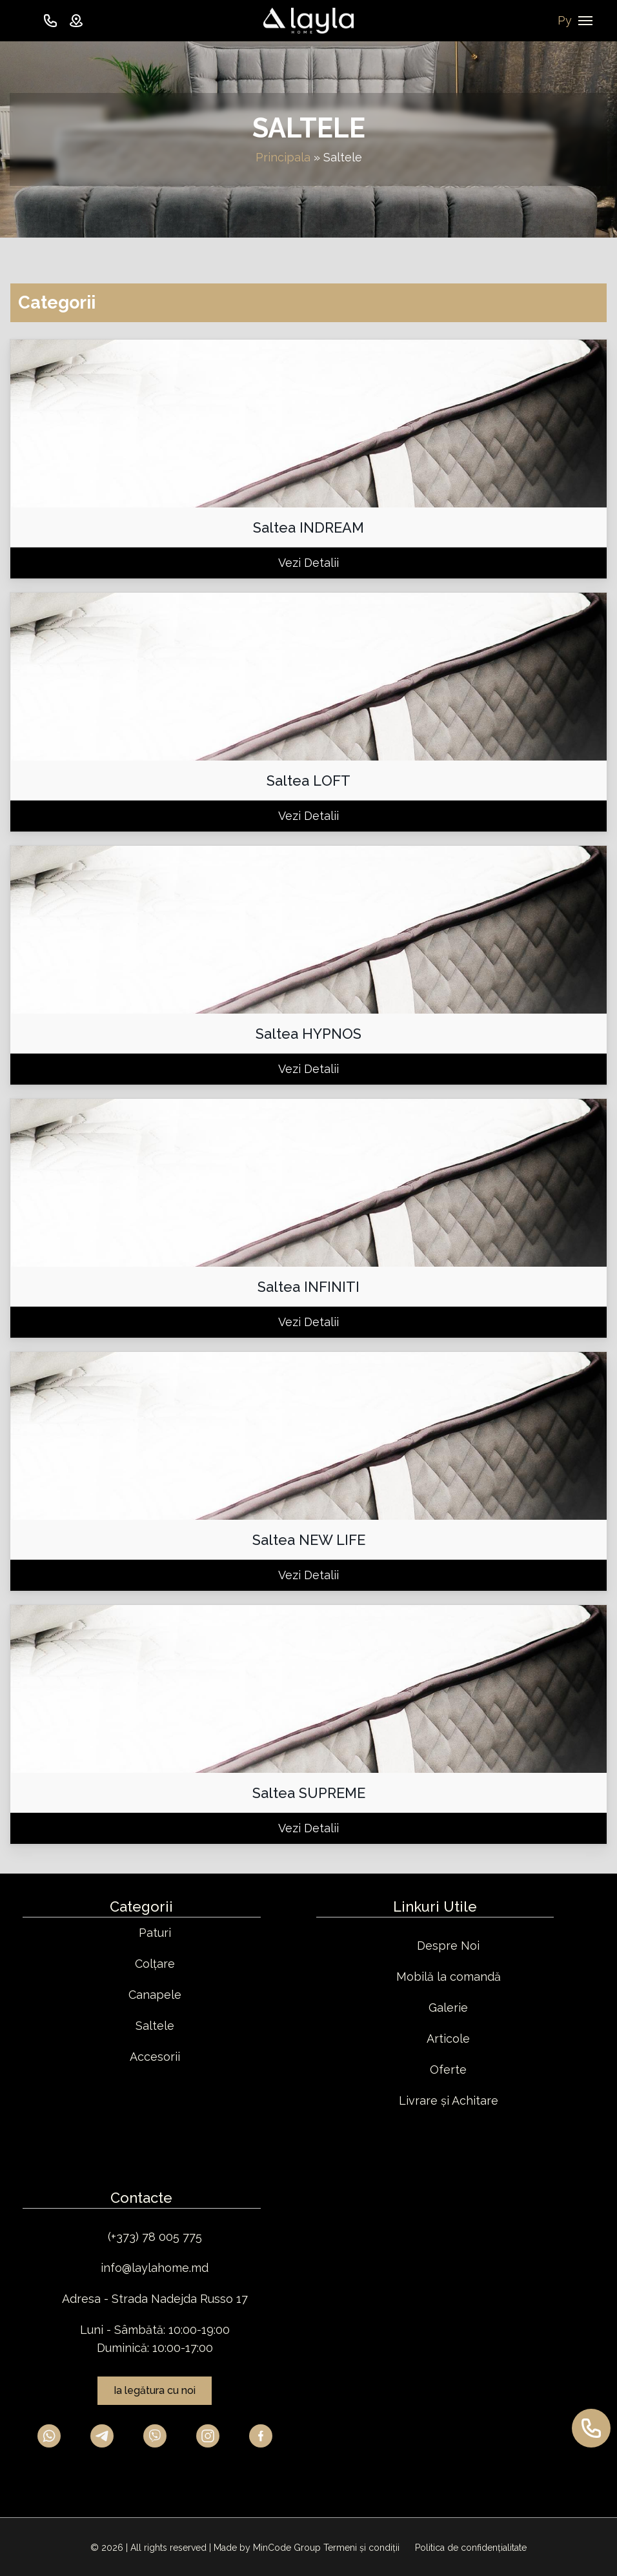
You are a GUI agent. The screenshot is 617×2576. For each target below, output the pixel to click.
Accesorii (155, 2056)
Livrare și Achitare (448, 2100)
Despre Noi (448, 1945)
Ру (565, 20)
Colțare (155, 1963)
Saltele (155, 2025)
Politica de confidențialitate (471, 2547)
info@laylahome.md (154, 2267)
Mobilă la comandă (448, 1976)
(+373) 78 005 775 (155, 2237)
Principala (283, 157)
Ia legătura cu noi (155, 2390)
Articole (448, 2038)
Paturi (155, 1932)
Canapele (154, 1994)
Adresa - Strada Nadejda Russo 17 (155, 2298)
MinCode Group (287, 2547)
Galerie (448, 2007)
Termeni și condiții (362, 2547)
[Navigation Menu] (585, 20)
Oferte (448, 2069)
